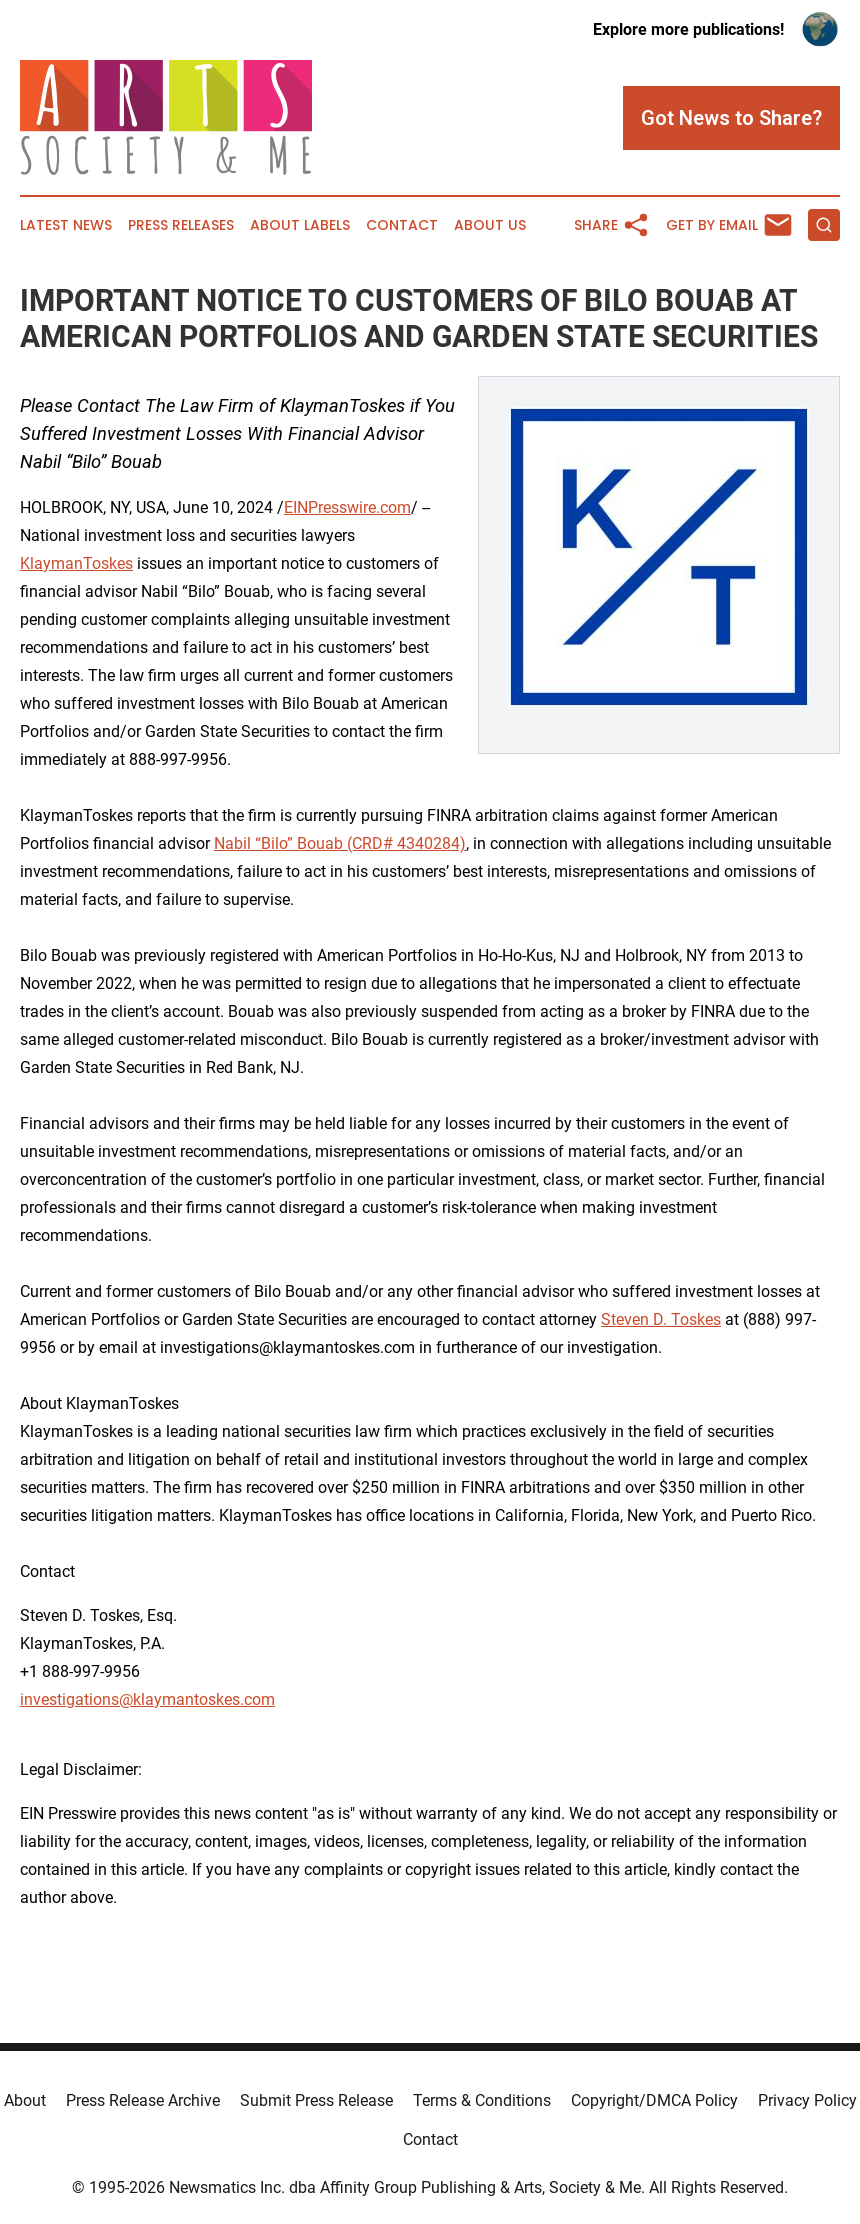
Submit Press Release (316, 2100)
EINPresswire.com (347, 507)
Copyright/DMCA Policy (654, 2100)
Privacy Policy (807, 2100)
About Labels (300, 225)
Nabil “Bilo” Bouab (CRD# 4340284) (340, 843)
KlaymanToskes (76, 563)
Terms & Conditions (482, 2100)
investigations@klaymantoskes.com (147, 1699)
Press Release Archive (143, 2100)
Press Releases (181, 225)
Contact (402, 225)
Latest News (66, 225)
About (25, 2100)
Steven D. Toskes (661, 1319)
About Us (490, 225)
